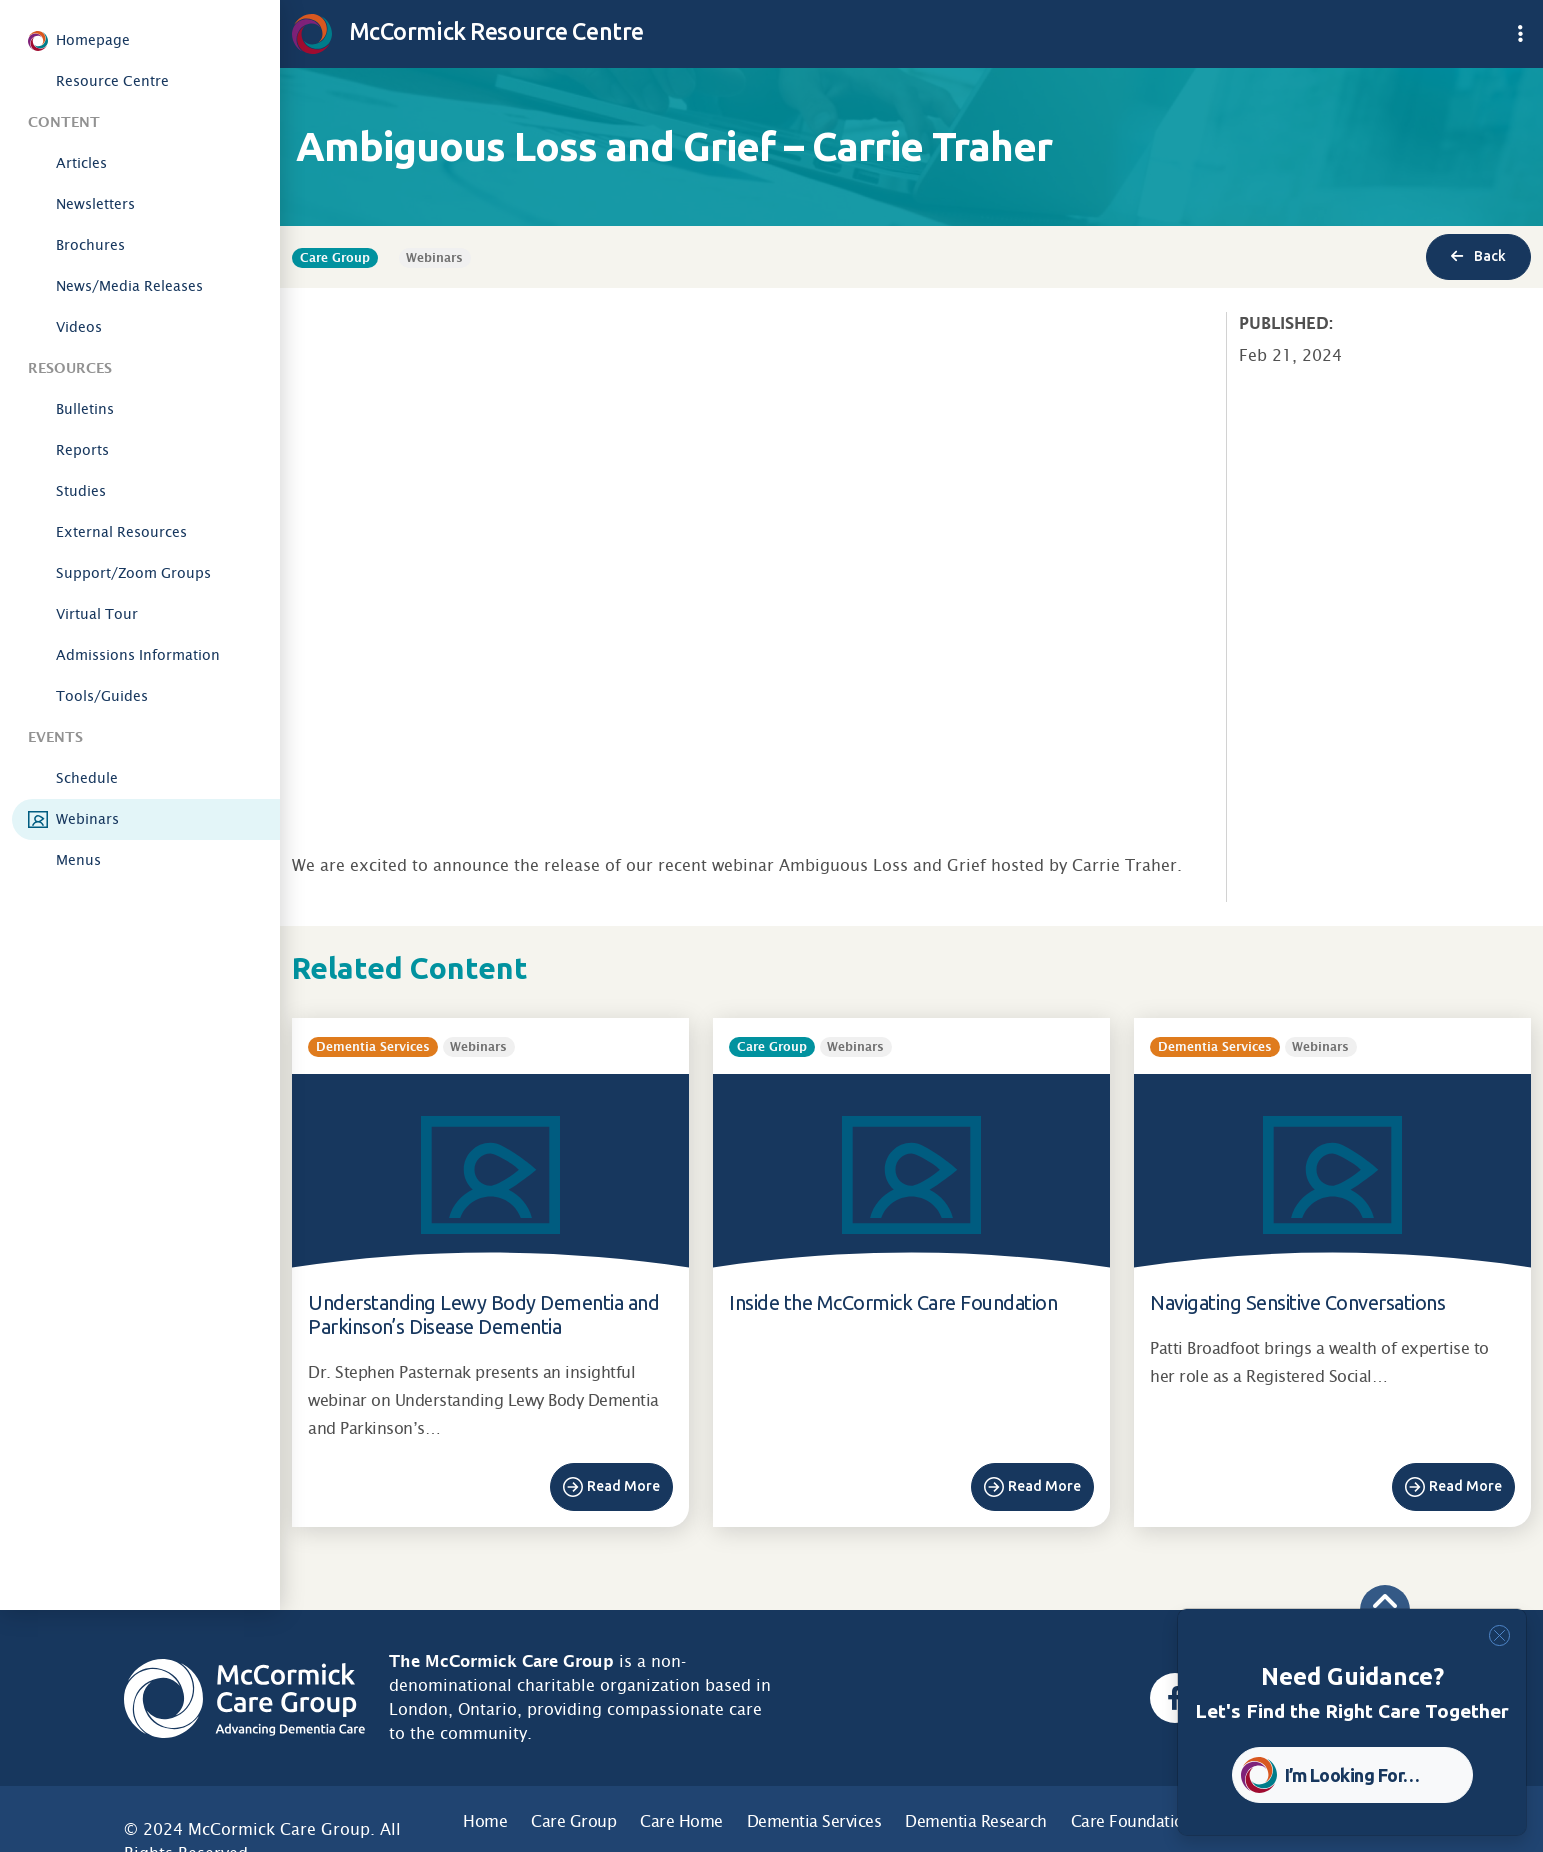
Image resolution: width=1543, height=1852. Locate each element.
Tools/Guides (102, 696)
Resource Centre (112, 81)
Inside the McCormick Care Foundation (893, 1302)
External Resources (121, 532)
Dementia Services (814, 1821)
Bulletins (85, 409)
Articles (81, 163)
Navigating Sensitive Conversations (1297, 1302)
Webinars (87, 819)
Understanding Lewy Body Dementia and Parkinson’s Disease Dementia (483, 1314)
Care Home (681, 1821)
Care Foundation (1132, 1821)
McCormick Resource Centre (468, 31)
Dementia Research (976, 1821)
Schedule (87, 778)
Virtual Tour (97, 614)
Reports (82, 450)
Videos (79, 327)
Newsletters (95, 204)
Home (485, 1821)
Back (1478, 256)
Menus (78, 860)
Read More (623, 1486)
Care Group (573, 1821)
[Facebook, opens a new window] (1175, 1698)
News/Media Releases (129, 286)
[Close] (1499, 1635)
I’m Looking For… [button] (1352, 1775)
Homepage (93, 40)
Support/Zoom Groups (133, 573)
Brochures (90, 245)
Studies (81, 491)
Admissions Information (138, 655)
